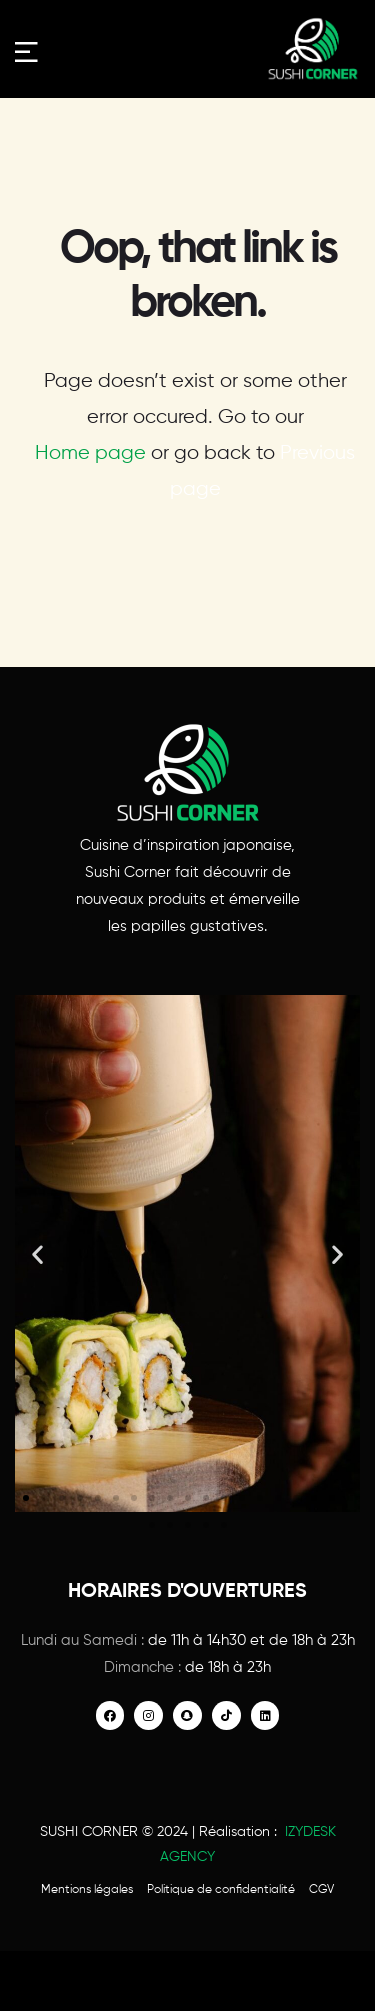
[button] (37, 1253)
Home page (90, 453)
